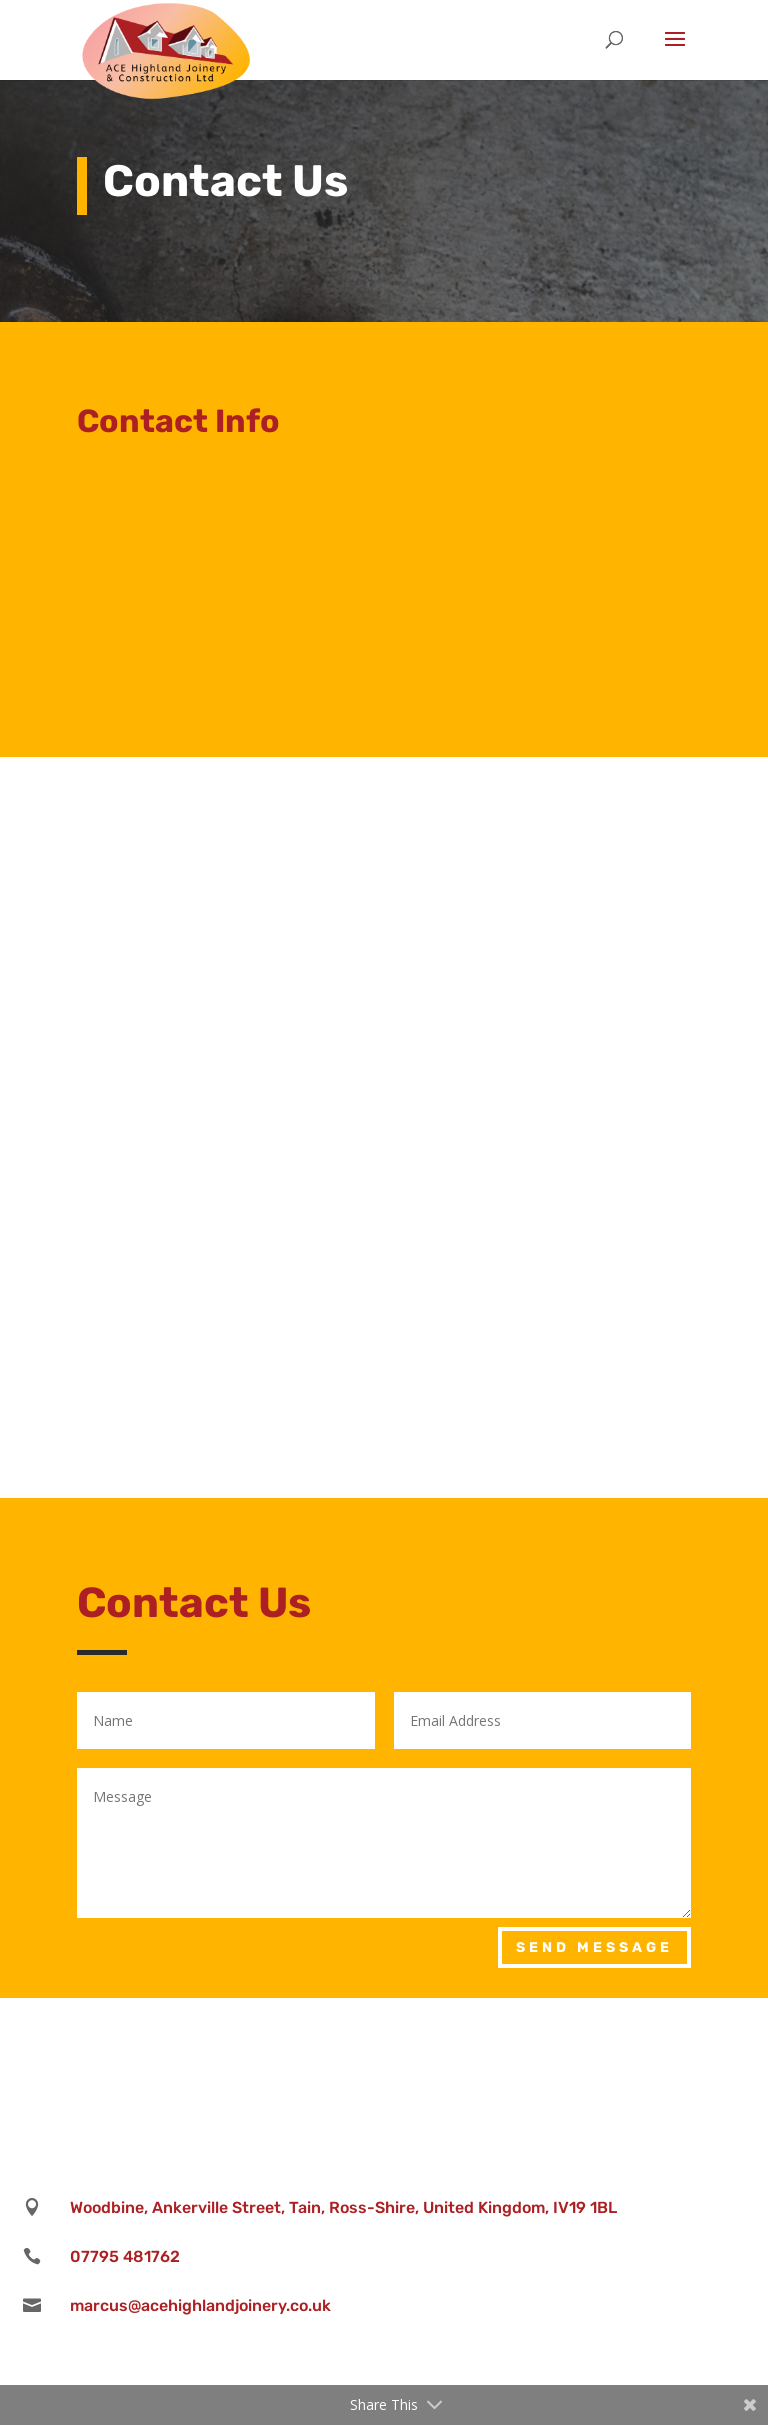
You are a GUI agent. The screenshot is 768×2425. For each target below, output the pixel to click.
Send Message (594, 1947)
